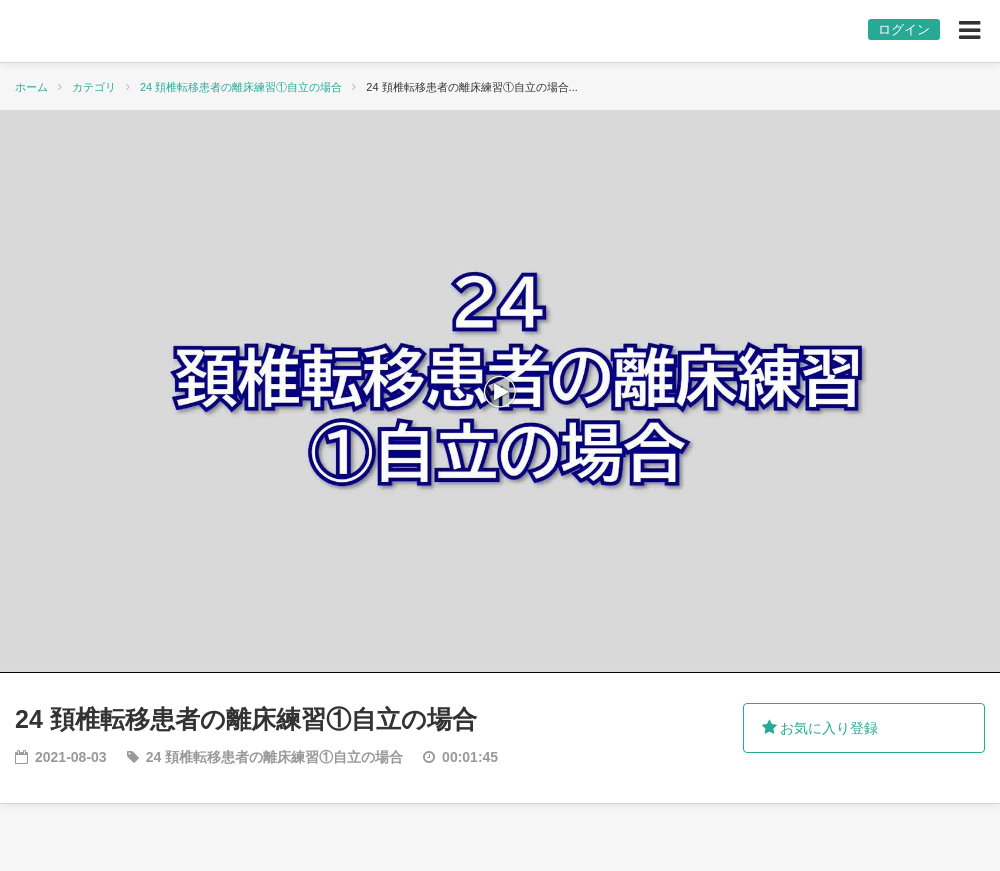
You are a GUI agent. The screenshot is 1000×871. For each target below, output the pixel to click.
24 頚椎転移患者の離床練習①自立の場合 (241, 87)
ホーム (31, 87)
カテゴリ (94, 87)
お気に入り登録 (820, 728)
